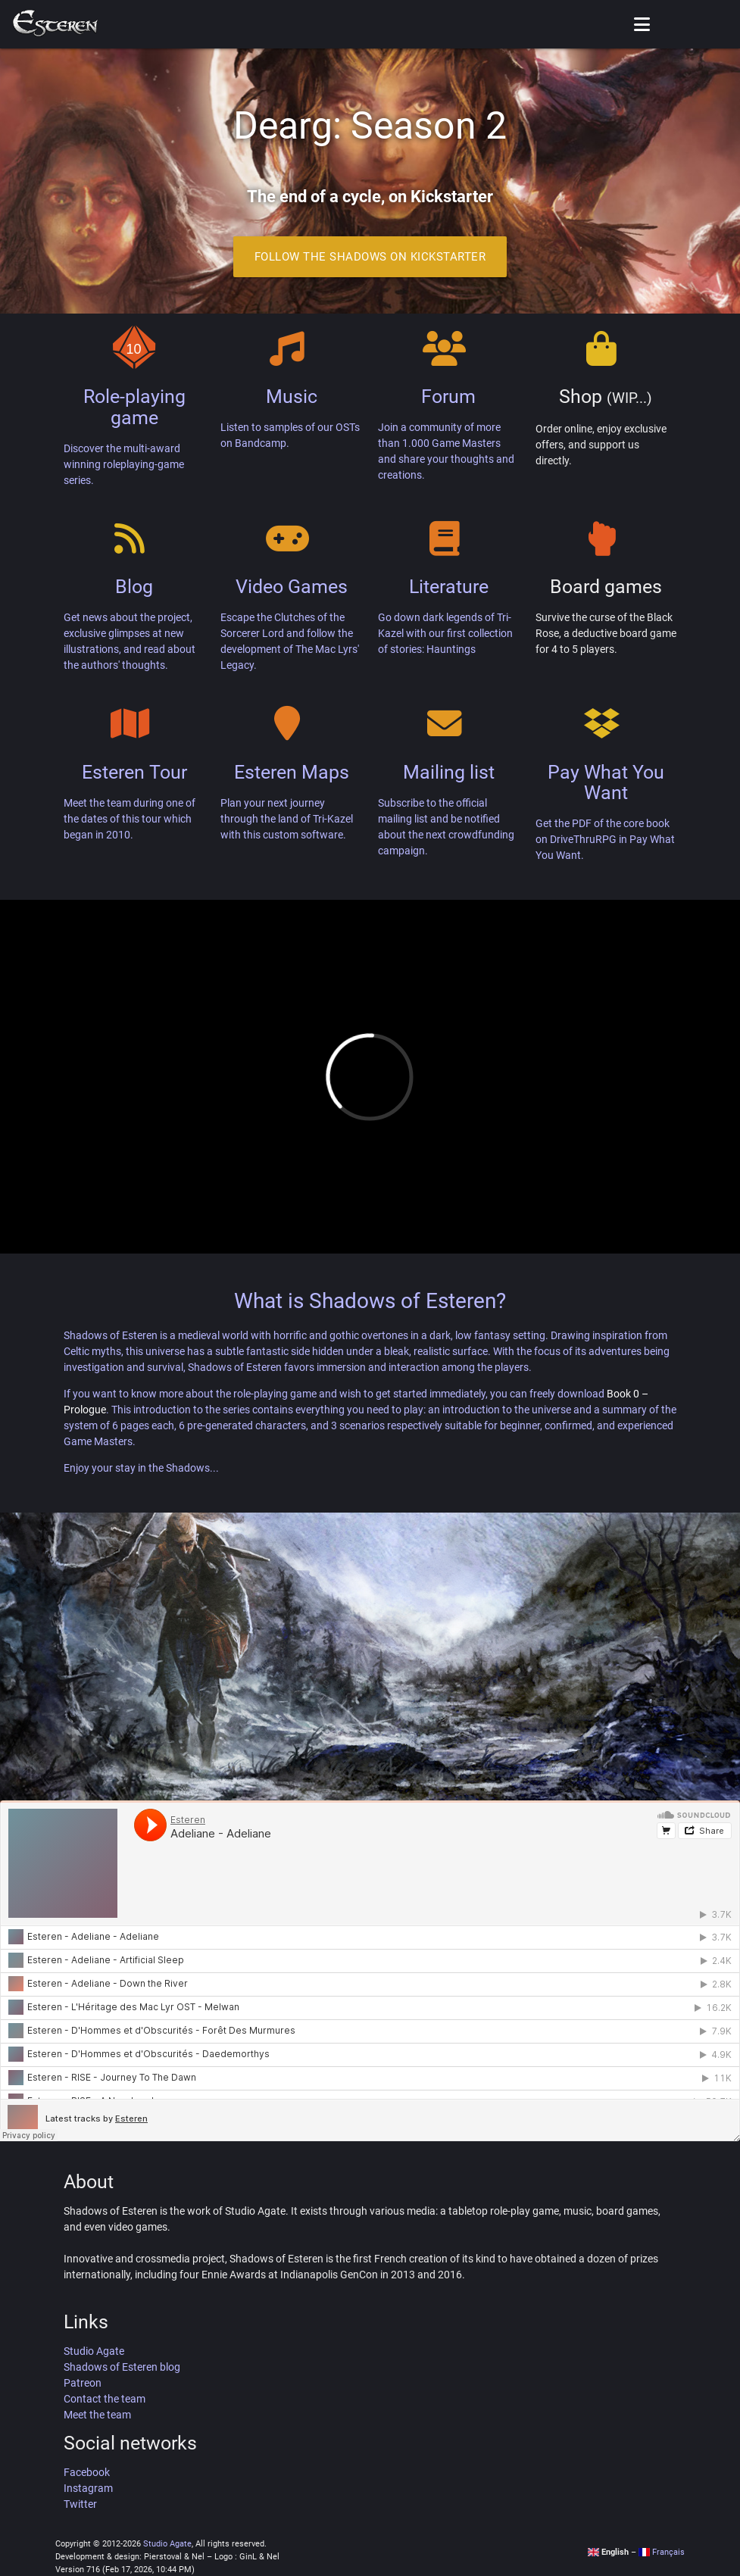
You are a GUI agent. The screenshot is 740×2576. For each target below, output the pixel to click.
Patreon (82, 2383)
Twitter (80, 2504)
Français (662, 2552)
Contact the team (104, 2399)
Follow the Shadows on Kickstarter (370, 257)
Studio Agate (94, 2351)
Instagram (88, 2488)
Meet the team (97, 2415)
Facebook (87, 2472)
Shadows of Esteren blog (122, 2367)
